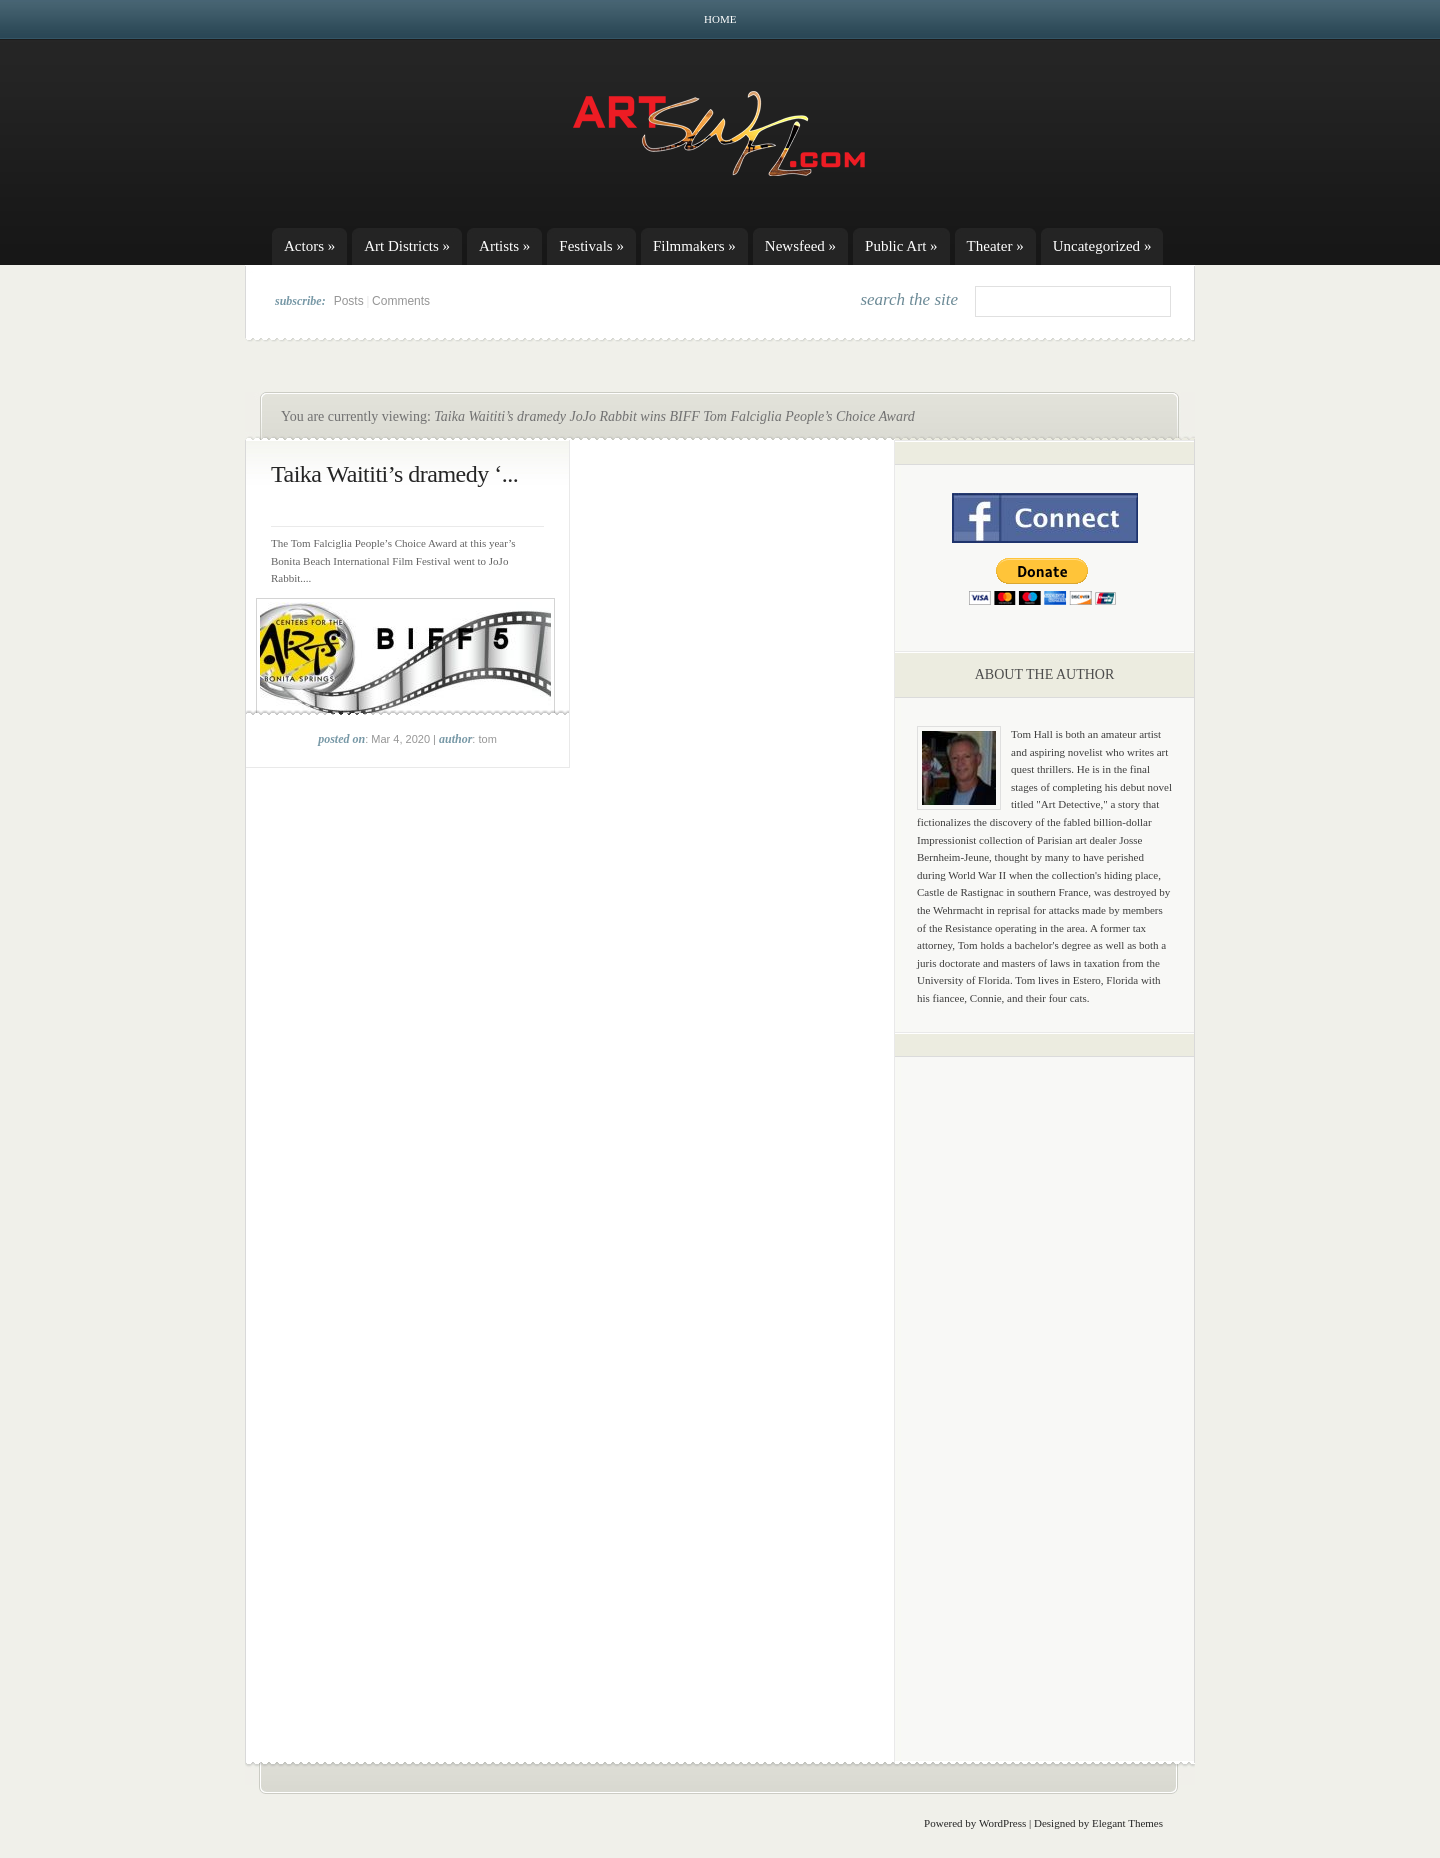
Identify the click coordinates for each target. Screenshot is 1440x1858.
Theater (995, 246)
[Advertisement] (1045, 1385)
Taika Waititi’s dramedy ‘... (394, 474)
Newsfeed (800, 246)
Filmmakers (694, 246)
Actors (309, 246)
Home (720, 19)
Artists (504, 246)
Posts (349, 301)
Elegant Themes (1127, 1823)
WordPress (1002, 1823)
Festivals (591, 246)
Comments (401, 301)
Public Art (901, 246)
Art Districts (407, 246)
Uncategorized (1102, 246)
